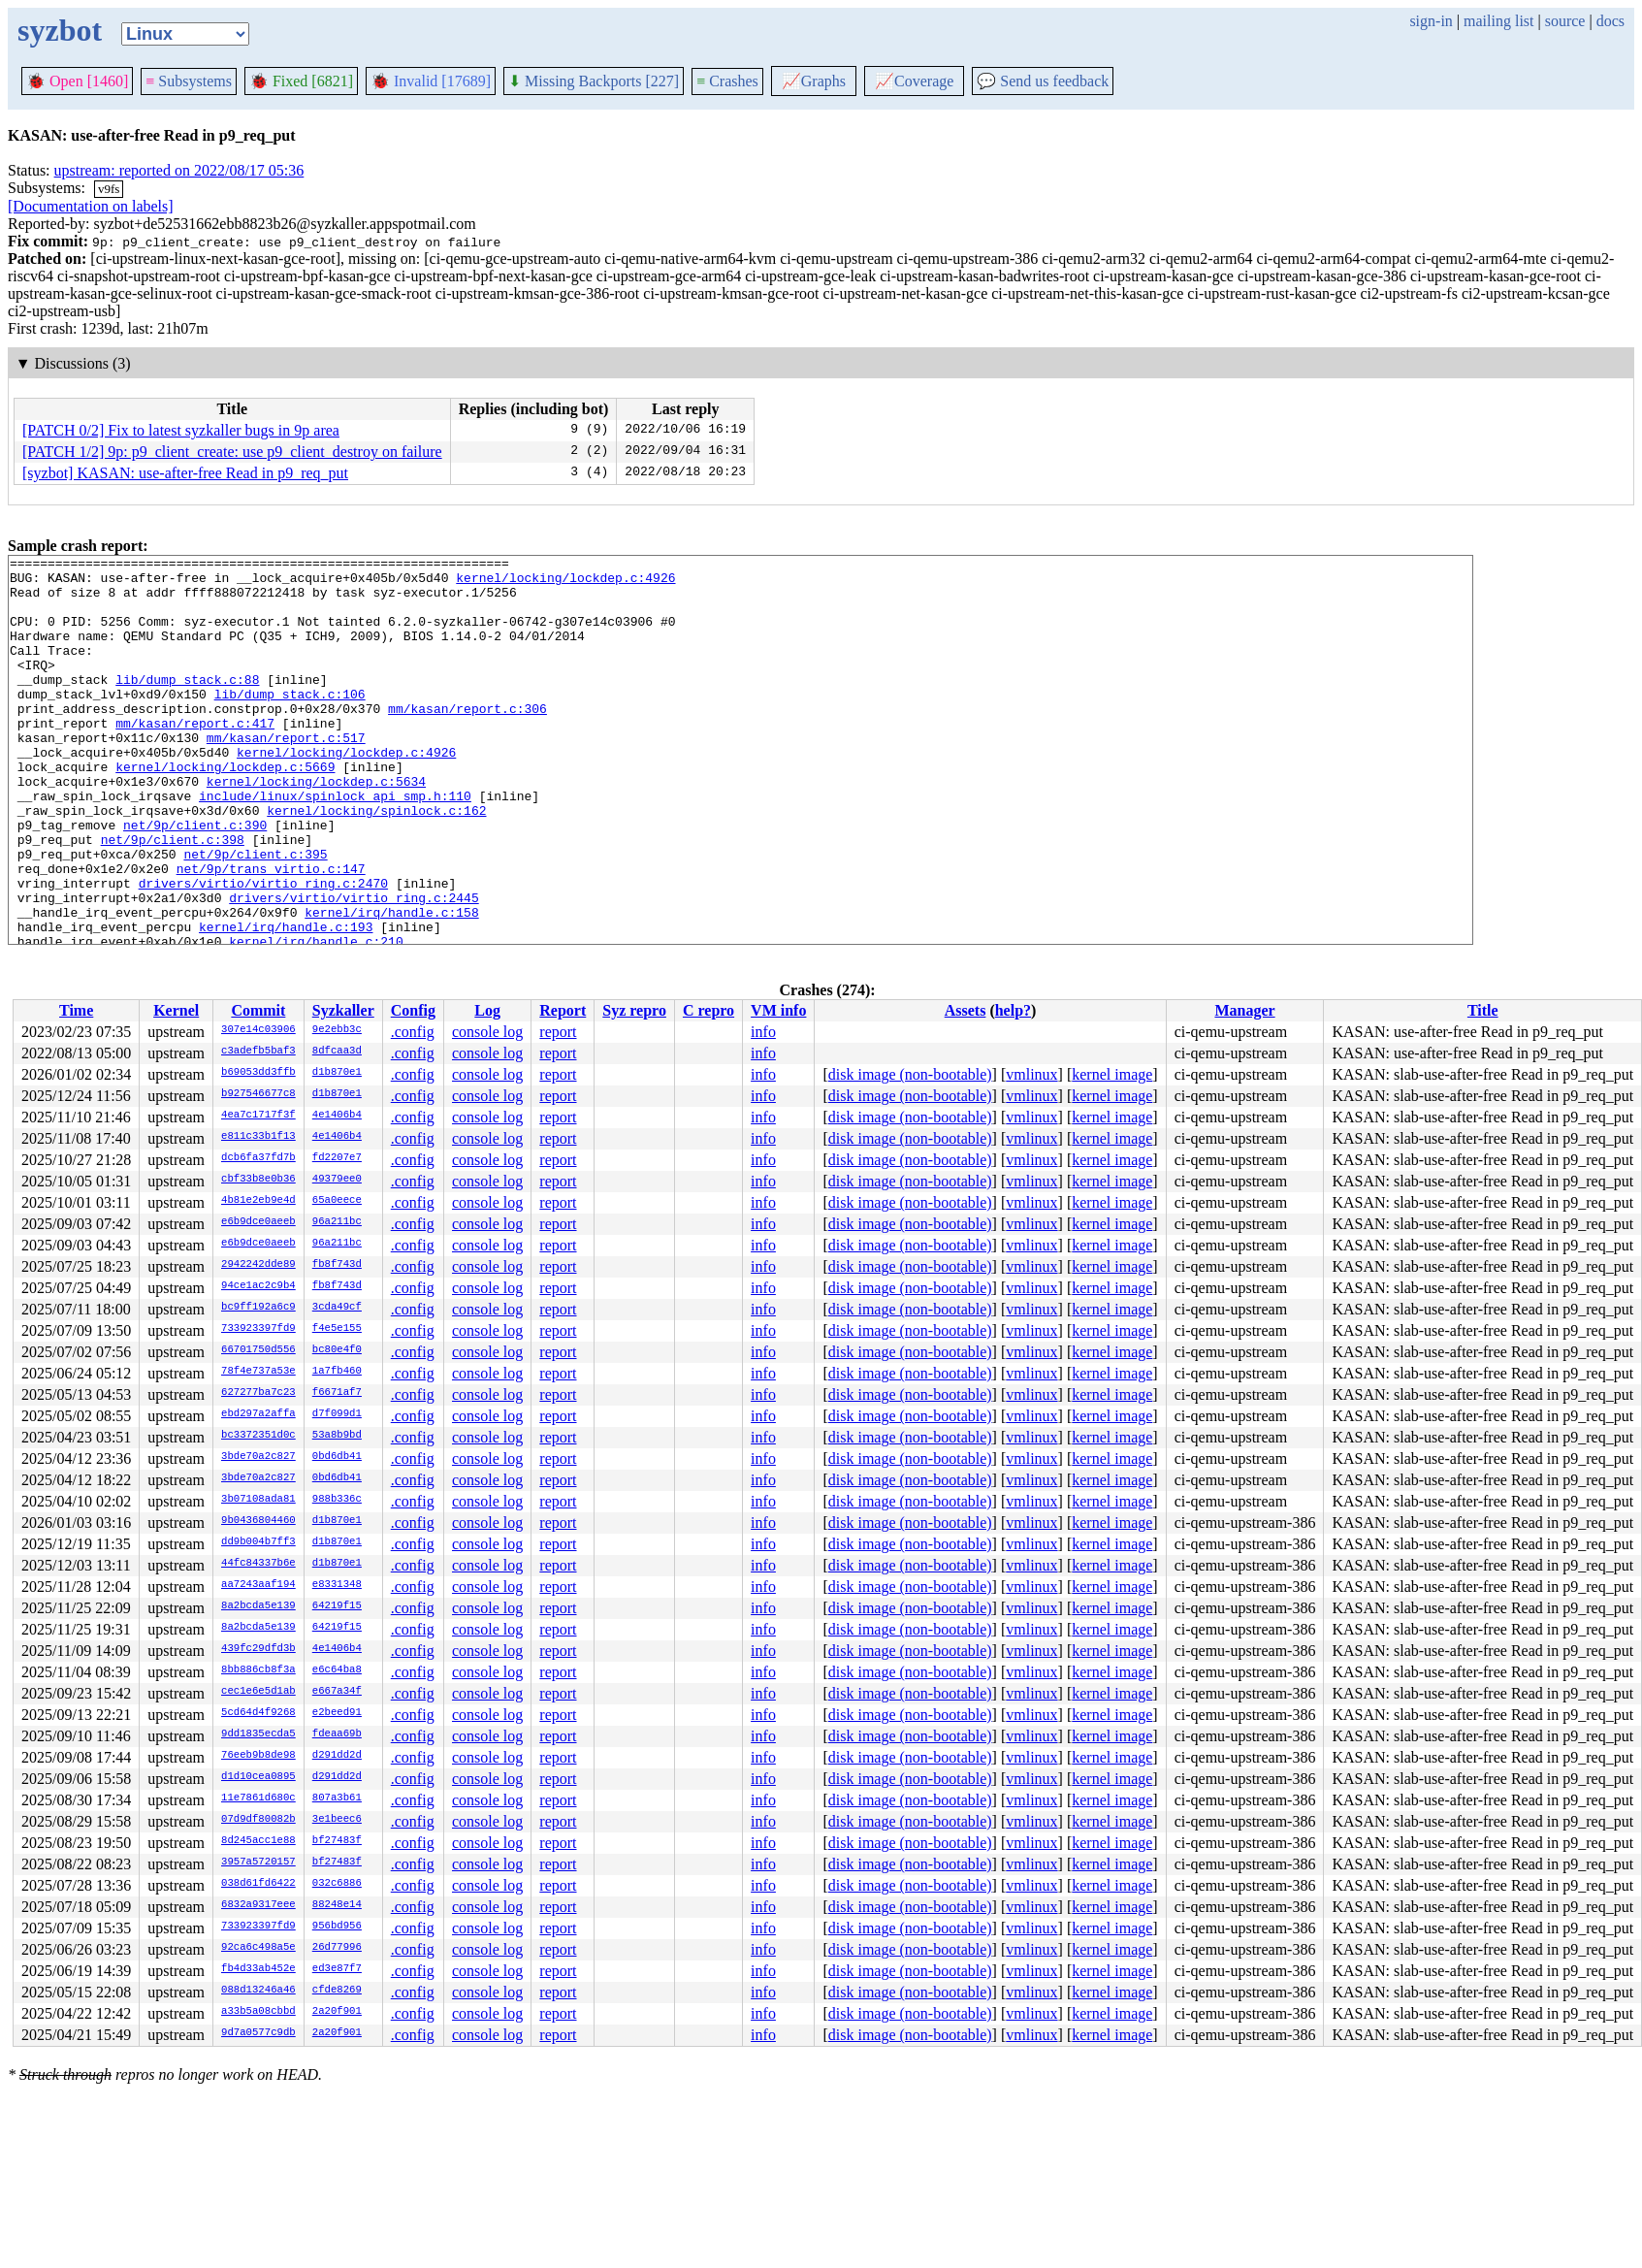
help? (1013, 1010)
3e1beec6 (337, 1820)
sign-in (1430, 21)
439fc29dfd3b (258, 1649)
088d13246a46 (258, 1990)
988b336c (337, 1500)
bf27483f (337, 1841)
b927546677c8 (258, 1094)
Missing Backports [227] (593, 81)
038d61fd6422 (258, 1884)
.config (413, 1031)
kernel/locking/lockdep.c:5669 (225, 810)
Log (487, 1010)
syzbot (59, 30)
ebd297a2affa (258, 1414)
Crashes (727, 81)
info (763, 1031)
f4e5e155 (337, 1329)
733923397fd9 (258, 1329)
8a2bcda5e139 (258, 1606)
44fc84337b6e (258, 1564)
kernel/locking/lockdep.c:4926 (565, 583)
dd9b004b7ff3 (258, 1542)
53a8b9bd (337, 1435)
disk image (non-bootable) (910, 1074)
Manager (1244, 1010)
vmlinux (1031, 1074)
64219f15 (337, 1606)
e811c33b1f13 (258, 1137)
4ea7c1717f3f (258, 1115)
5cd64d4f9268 (258, 1713)
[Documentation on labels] (91, 206)
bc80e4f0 (337, 1350)
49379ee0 (337, 1179)
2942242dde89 (258, 1265)
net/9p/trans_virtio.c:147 (271, 932)
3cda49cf (337, 1307)
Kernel (176, 1010)
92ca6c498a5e (258, 1948)
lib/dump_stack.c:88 (187, 705)
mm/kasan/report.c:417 (194, 757)
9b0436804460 (258, 1521)
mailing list (1498, 21)
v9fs (108, 188)
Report (562, 1010)
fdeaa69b (337, 1734)
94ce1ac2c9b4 (258, 1286)
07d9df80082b (258, 1820)
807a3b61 (337, 1798)
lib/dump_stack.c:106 (290, 722)
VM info (778, 1010)
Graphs (814, 81)
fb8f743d (337, 1265)
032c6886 (337, 1884)
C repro (708, 1010)
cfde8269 (337, 1990)
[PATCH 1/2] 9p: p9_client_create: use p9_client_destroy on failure (232, 451)
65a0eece (337, 1201)
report (557, 1031)
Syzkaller (343, 1010)
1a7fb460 (337, 1371)
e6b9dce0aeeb (258, 1222)
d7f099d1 (337, 1414)
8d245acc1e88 (258, 1841)
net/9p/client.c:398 (172, 897)
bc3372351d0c (258, 1435)
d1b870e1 (337, 1073)
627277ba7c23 (258, 1393)
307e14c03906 (258, 1030)
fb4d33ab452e (258, 1969)
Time (76, 1010)
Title (1482, 1010)
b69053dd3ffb (258, 1073)
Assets (965, 1010)
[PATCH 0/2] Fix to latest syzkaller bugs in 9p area (180, 430)
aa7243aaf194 (258, 1585)
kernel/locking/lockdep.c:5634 (316, 827)
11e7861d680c (258, 1798)
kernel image (1112, 1074)
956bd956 (337, 1926)
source (1565, 21)
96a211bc (337, 1222)
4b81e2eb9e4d (258, 1201)
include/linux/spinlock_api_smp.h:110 (335, 845)
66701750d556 (258, 1350)
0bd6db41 (337, 1457)
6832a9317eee (258, 1905)
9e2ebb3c (337, 1030)
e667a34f (337, 1692)
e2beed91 (337, 1713)
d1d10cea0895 (258, 1777)
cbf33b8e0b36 (258, 1179)
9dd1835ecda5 (258, 1734)
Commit (258, 1010)
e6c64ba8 (337, 1670)
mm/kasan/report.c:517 (286, 775)
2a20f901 (337, 2012)
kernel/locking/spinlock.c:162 (376, 862)
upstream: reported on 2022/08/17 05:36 (179, 170)
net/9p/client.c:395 (255, 914)
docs (1610, 21)
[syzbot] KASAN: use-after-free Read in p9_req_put (185, 473)
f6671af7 (337, 1393)
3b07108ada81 (258, 1500)
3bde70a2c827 (258, 1457)
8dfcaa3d (337, 1051)
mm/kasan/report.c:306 (467, 740)
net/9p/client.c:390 (195, 880)
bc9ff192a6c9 (258, 1307)
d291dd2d (337, 1756)
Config (413, 1010)
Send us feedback (1043, 81)
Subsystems (188, 81)
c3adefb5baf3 (258, 1051)
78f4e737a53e (258, 1371)
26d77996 (337, 1948)
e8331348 (337, 1585)
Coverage (914, 81)
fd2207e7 (337, 1158)
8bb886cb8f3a (258, 1670)
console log (487, 1031)
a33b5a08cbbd (258, 2012)
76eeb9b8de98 (258, 1756)
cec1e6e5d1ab (258, 1692)
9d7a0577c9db (258, 2033)
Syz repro (634, 1010)
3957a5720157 (258, 1862)
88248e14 (337, 1905)
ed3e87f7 (337, 1969)
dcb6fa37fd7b (258, 1158)
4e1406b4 (337, 1115)
